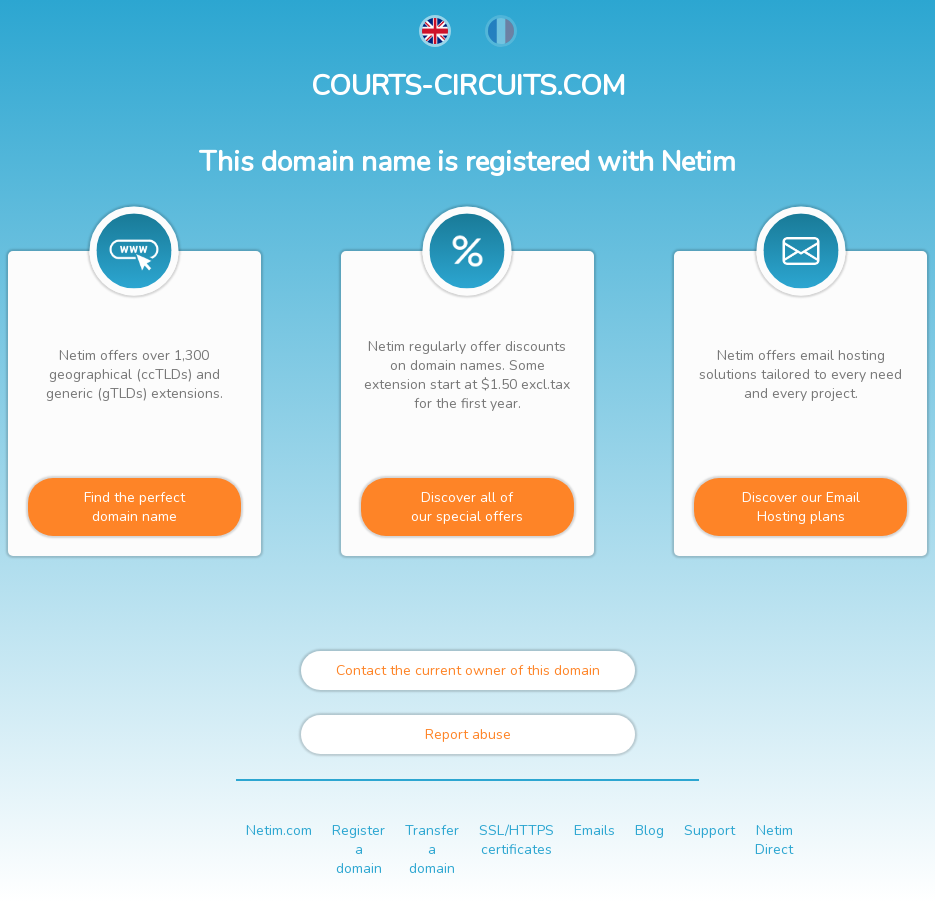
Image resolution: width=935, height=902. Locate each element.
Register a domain (358, 849)
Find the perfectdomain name (134, 507)
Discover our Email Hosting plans (801, 507)
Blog (649, 830)
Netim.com (279, 830)
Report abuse (468, 734)
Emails (594, 830)
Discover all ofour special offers (467, 507)
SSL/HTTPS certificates (516, 840)
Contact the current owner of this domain (468, 670)
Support (709, 830)
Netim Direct (774, 840)
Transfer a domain (432, 849)
